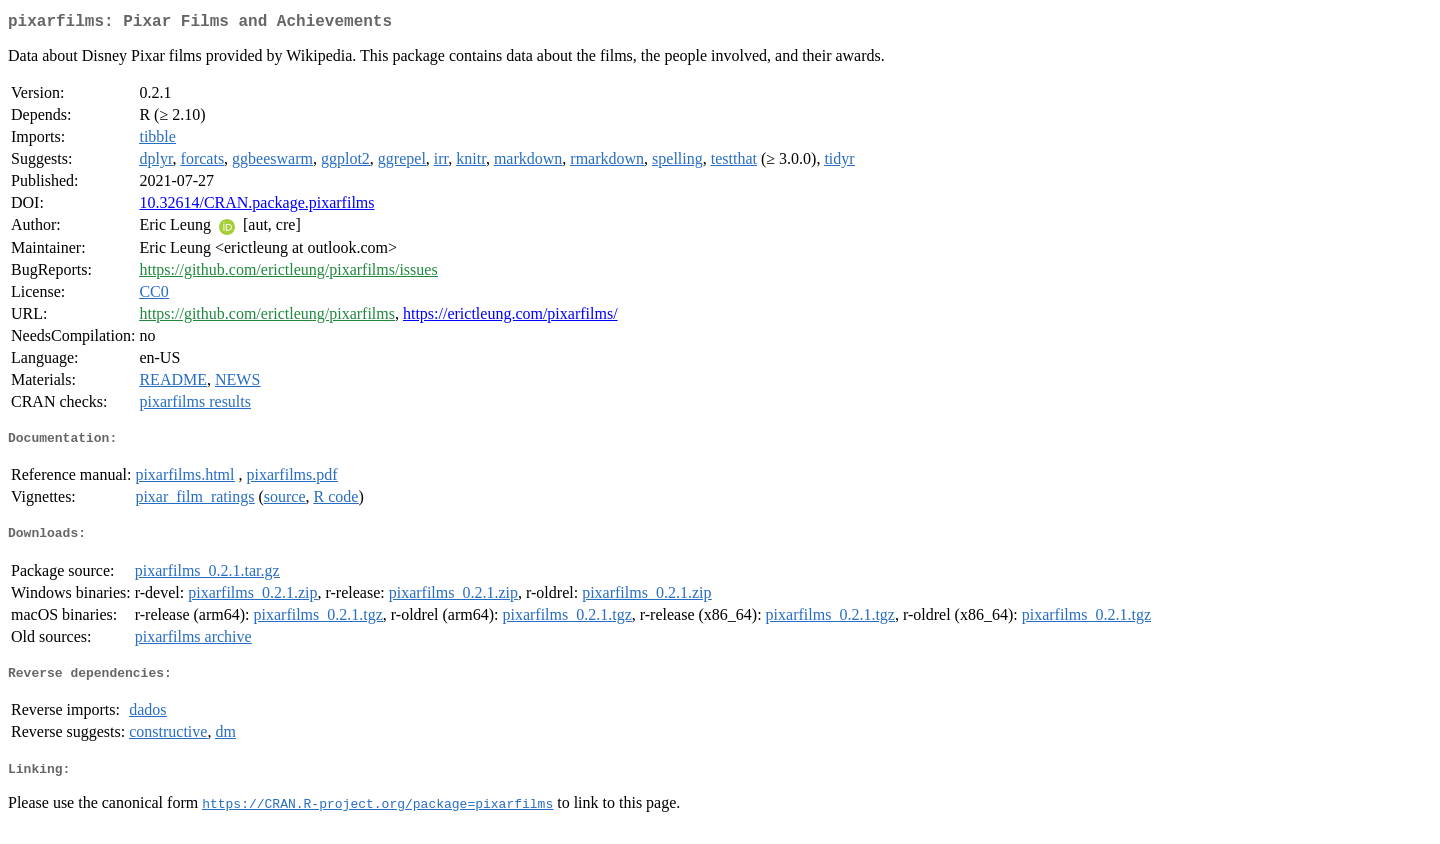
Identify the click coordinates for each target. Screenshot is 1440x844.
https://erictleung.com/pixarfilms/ (510, 317)
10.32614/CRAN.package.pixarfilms (256, 206)
